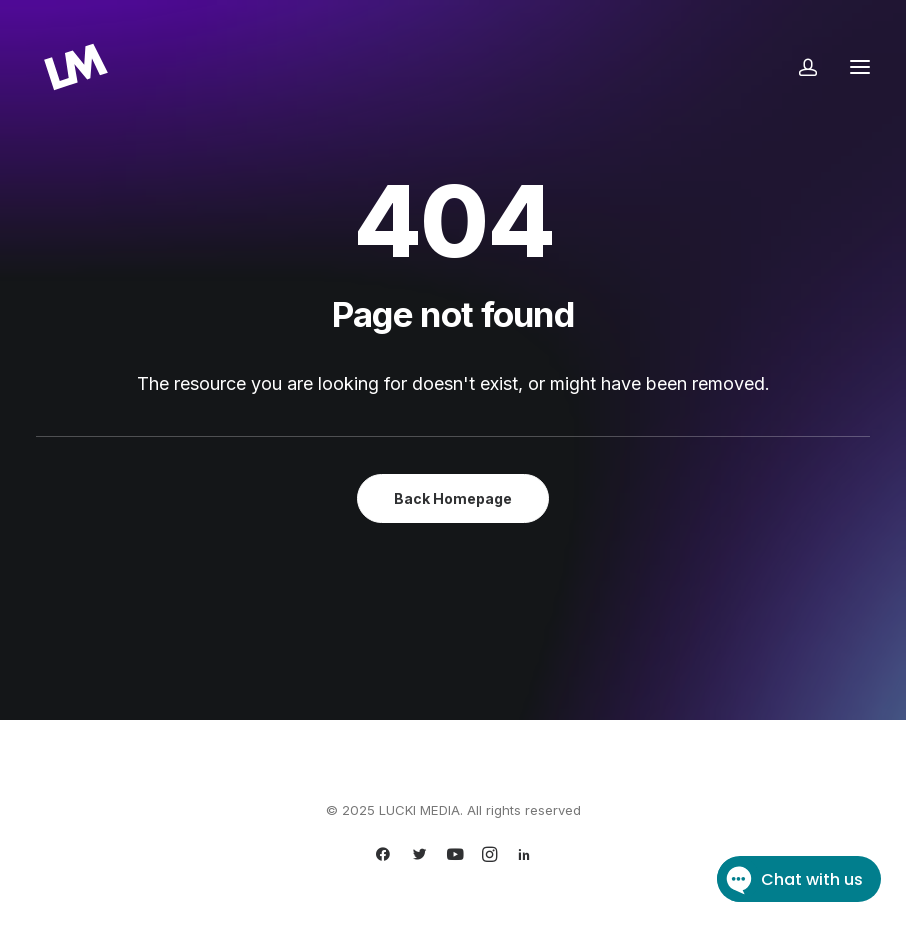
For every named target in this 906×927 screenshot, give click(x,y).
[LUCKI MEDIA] (76, 67)
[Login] (799, 67)
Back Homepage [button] (453, 498)
